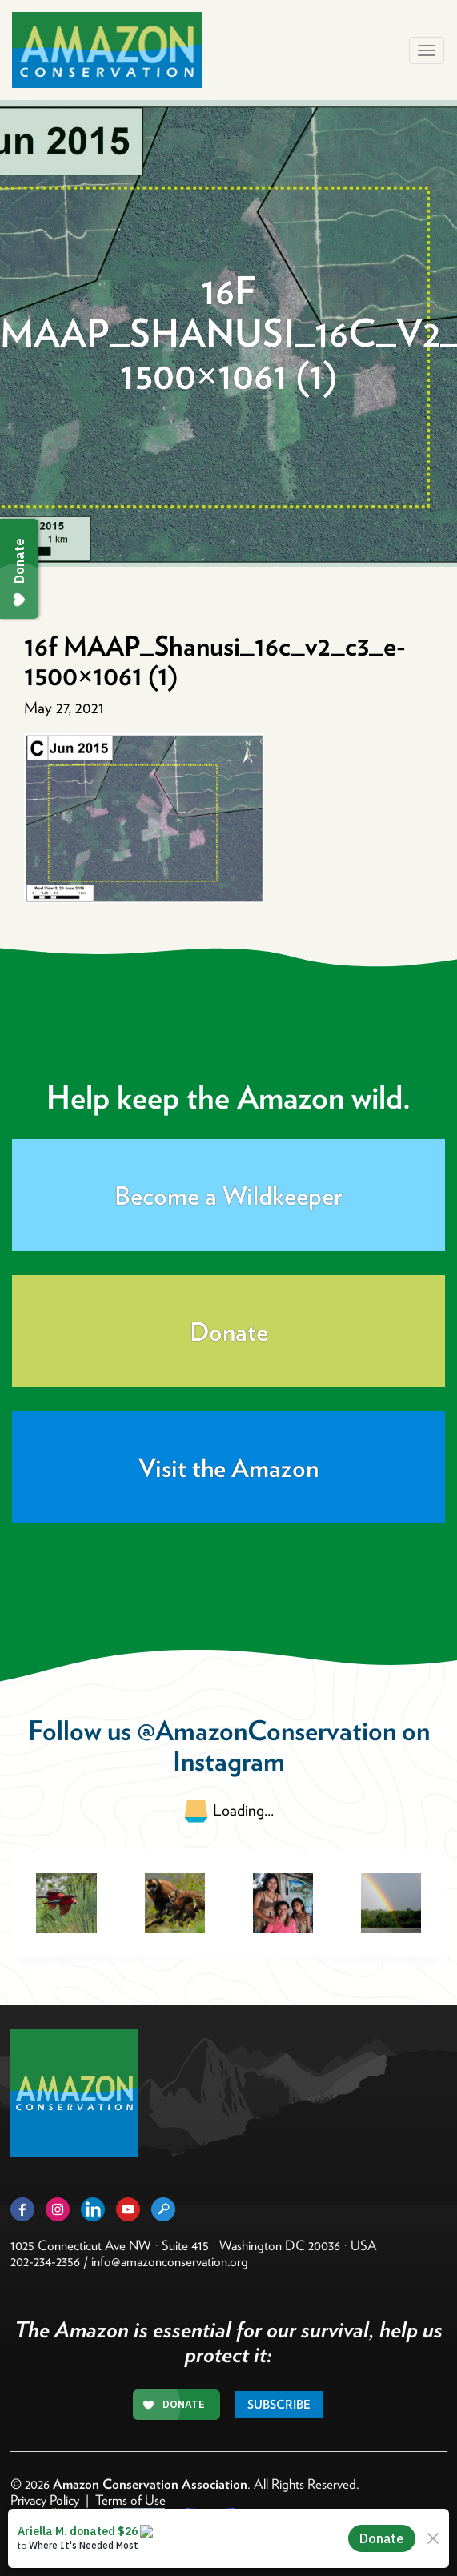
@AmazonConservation (266, 1730)
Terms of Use (130, 2500)
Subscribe (279, 2404)
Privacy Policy (44, 2500)
